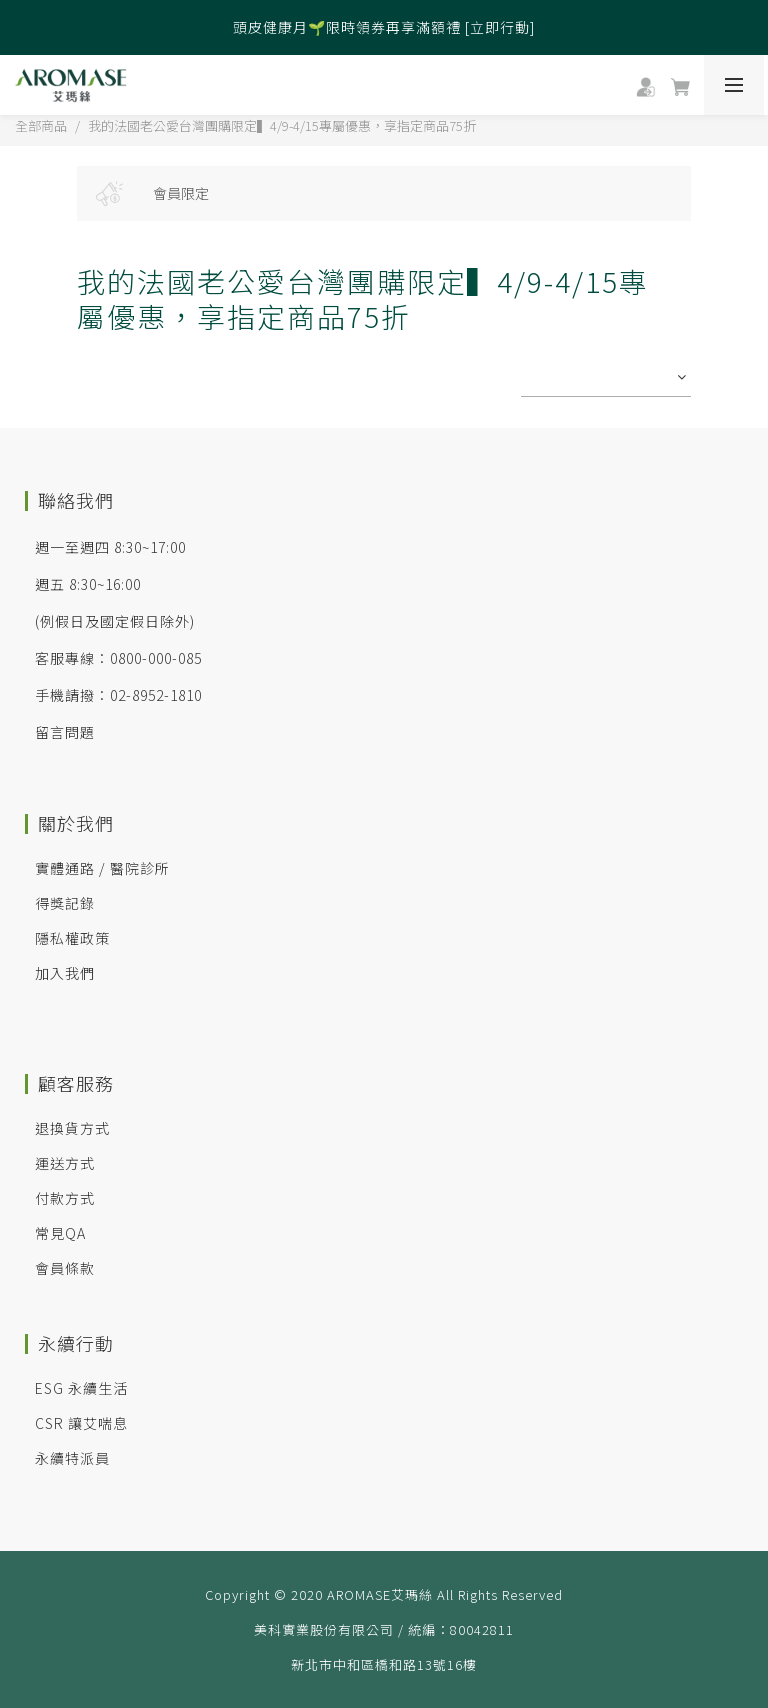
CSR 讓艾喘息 (81, 1423)
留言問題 (65, 732)
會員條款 (65, 1268)
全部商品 (41, 125)
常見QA (60, 1233)
